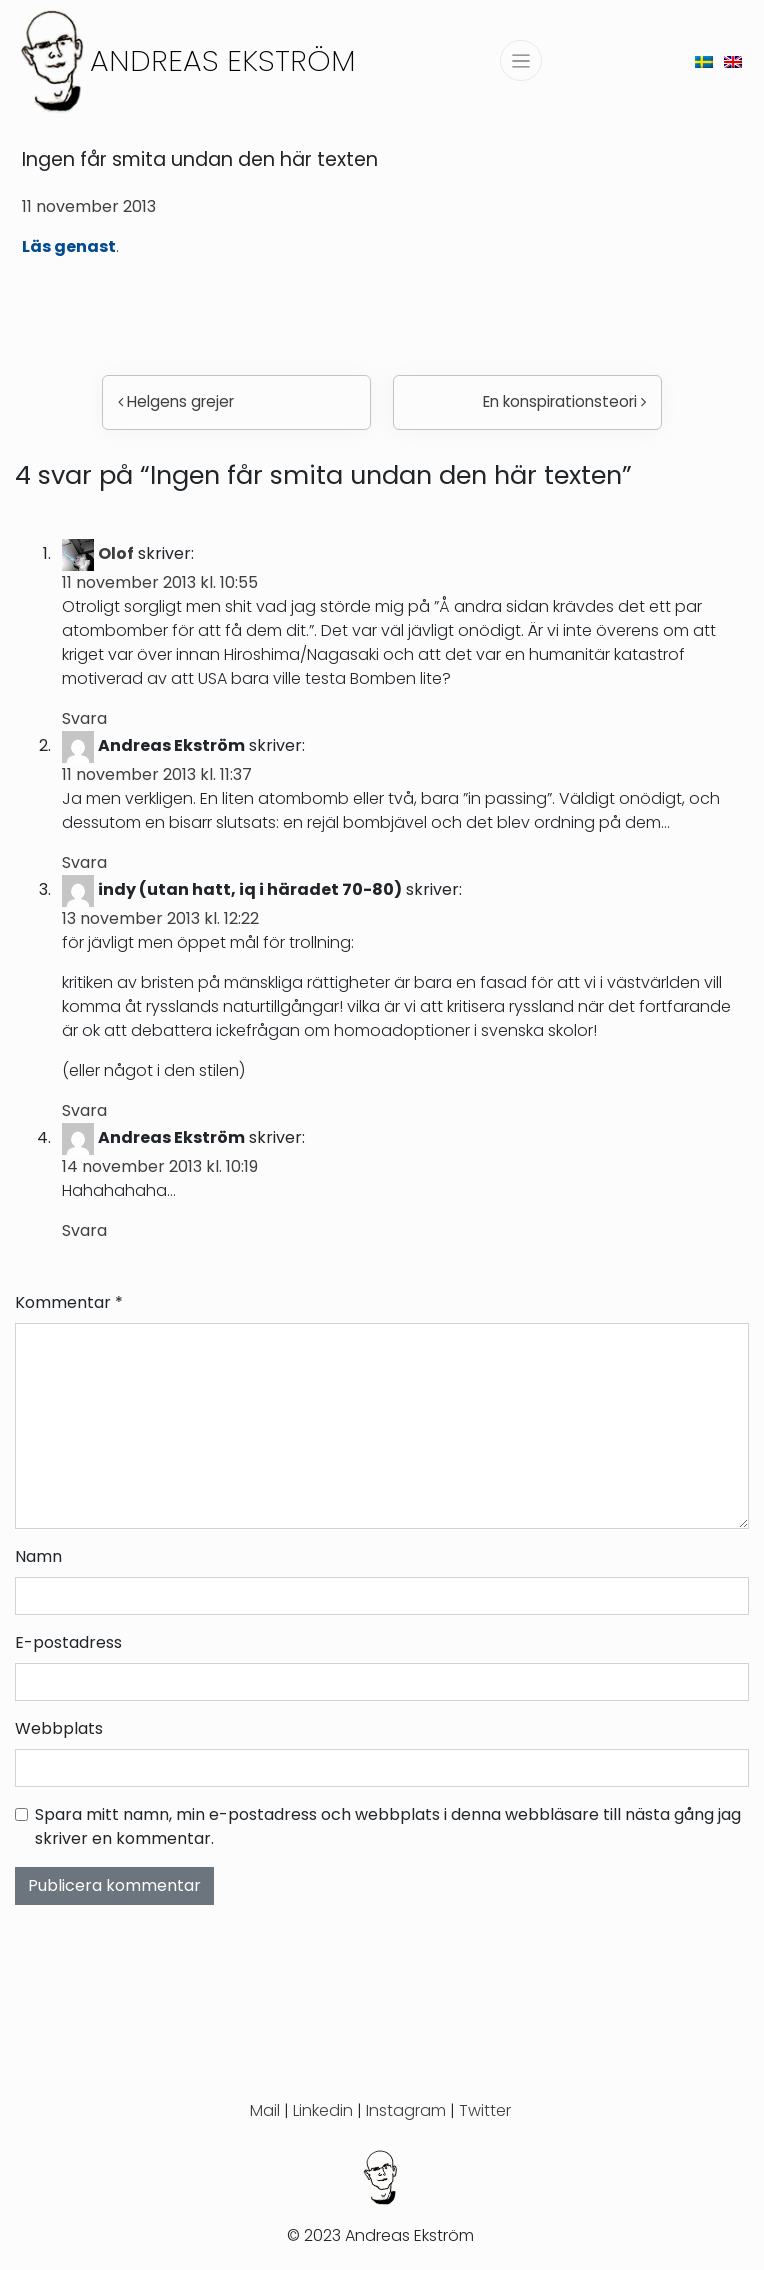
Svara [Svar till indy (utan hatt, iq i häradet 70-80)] (84, 1110)
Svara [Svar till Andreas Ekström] (84, 862)
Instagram (406, 2110)
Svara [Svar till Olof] (84, 718)
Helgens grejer (176, 401)
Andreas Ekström (223, 60)
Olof (116, 553)
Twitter (485, 2110)
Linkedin (323, 2110)
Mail (265, 2110)
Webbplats (59, 1728)
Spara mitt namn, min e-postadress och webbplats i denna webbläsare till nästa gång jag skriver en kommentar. (388, 1826)
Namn (38, 1556)
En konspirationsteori (564, 401)
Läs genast (69, 246)
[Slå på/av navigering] (521, 60)
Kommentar (69, 1302)
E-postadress (68, 1642)
